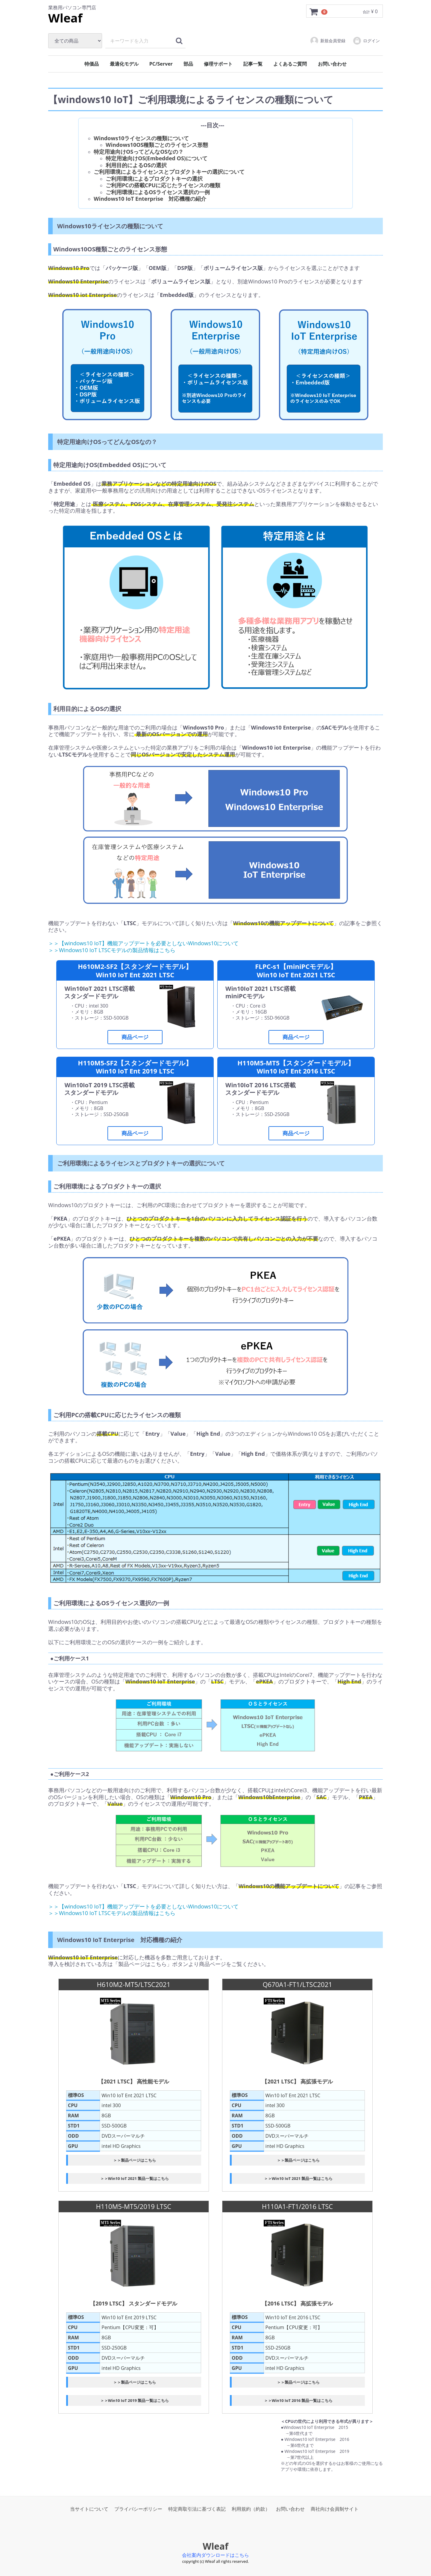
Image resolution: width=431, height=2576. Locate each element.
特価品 (91, 64)
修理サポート (218, 64)
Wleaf (65, 18)
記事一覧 (252, 64)
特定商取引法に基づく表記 (197, 2509)
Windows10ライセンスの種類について (141, 138)
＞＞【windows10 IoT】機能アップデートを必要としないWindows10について (143, 943)
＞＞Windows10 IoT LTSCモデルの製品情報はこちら (111, 950)
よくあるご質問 (290, 64)
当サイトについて (89, 2509)
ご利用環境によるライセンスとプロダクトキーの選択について (169, 171)
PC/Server (161, 64)
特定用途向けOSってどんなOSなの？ (138, 151)
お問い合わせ (332, 64)
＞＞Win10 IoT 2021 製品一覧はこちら (134, 2178)
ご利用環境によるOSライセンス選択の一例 (158, 192)
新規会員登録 (327, 40)
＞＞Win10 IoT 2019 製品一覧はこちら (134, 2400)
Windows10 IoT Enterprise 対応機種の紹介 (150, 198)
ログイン (366, 40)
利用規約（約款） (251, 2509)
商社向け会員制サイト (335, 2509)
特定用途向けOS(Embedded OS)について (156, 158)
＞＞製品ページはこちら (134, 2160)
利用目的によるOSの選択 (136, 165)
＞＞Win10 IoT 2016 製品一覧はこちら (298, 2400)
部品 (188, 64)
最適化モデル (124, 64)
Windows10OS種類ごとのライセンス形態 (157, 144)
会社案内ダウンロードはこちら (215, 2555)
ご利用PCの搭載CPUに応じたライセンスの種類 (163, 185)
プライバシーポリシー (138, 2509)
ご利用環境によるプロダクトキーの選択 (154, 178)
